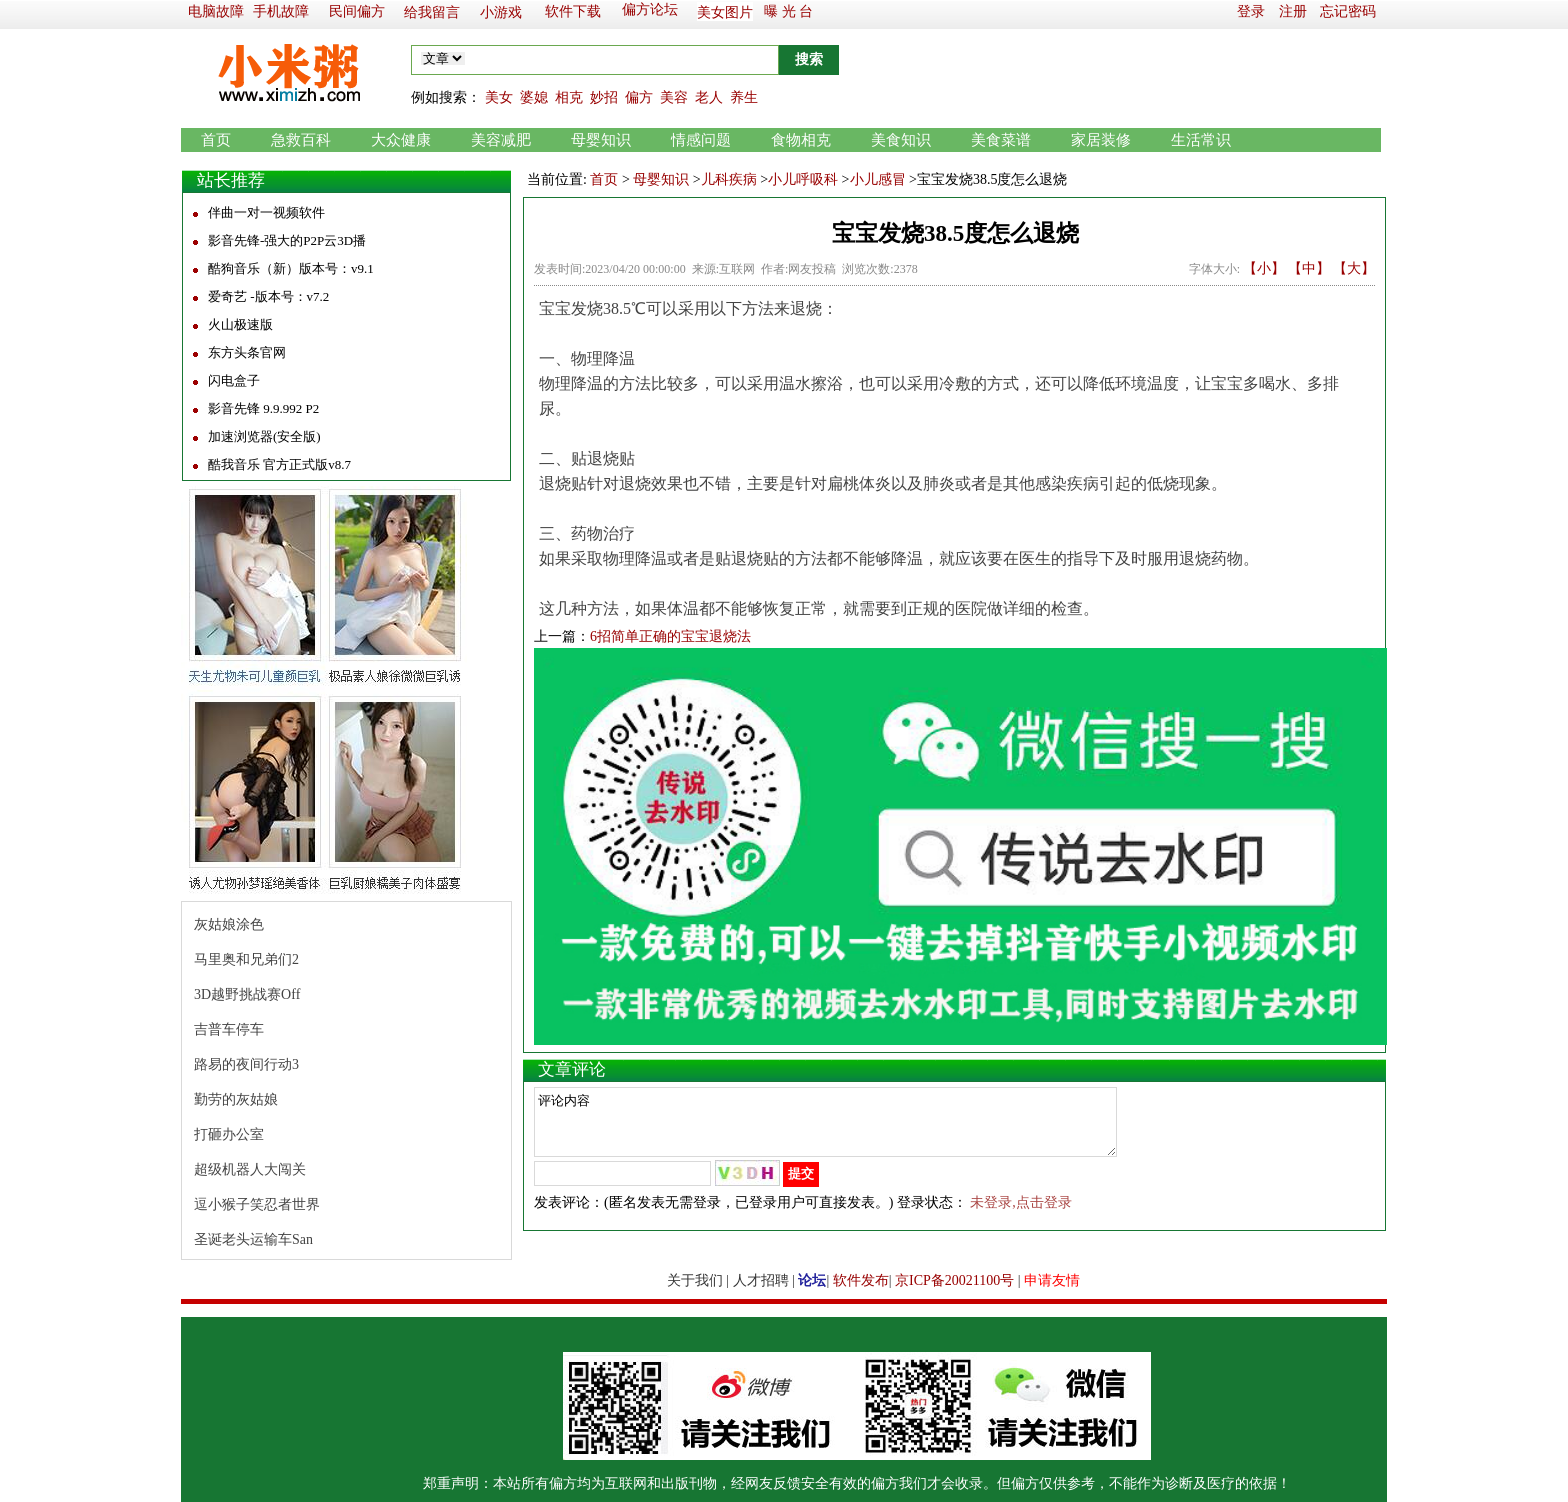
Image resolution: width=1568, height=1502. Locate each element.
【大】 (1354, 268)
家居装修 (1101, 140)
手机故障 (281, 11)
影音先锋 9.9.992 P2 (263, 408)
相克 (569, 97)
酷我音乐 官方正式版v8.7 (279, 464)
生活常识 (1201, 140)
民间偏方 (357, 11)
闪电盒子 (234, 380)
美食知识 (901, 140)
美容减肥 (501, 140)
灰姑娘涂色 (229, 924)
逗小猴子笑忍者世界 (257, 1204)
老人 (709, 97)
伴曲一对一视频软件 (266, 212)
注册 (1293, 11)
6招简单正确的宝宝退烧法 (670, 636)
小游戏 (501, 12)
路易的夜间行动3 (246, 1064)
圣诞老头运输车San (253, 1239)
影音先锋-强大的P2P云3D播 (287, 240)
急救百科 (301, 140)
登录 (1251, 11)
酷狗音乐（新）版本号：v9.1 (291, 268)
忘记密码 (1348, 11)
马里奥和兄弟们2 (246, 959)
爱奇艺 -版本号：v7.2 (268, 296)
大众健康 (401, 140)
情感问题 (701, 140)
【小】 (1264, 268)
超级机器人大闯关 (250, 1169)
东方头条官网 (247, 352)
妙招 (604, 97)
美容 (674, 97)
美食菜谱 (1001, 140)
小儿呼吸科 (803, 179)
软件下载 (573, 11)
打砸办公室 (229, 1134)
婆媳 (534, 97)
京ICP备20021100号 (954, 1280)
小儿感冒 (878, 179)
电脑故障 (216, 11)
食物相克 (801, 140)
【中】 (1309, 268)
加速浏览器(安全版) (264, 436)
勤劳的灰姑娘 (236, 1099)
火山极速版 (240, 324)
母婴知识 (601, 140)
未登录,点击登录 (1021, 1214)
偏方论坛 (650, 9)
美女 (499, 97)
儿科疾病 (729, 179)
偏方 (639, 97)
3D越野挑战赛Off (247, 994)
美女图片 (725, 12)
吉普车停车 (229, 1029)
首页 (216, 140)
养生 (744, 97)
